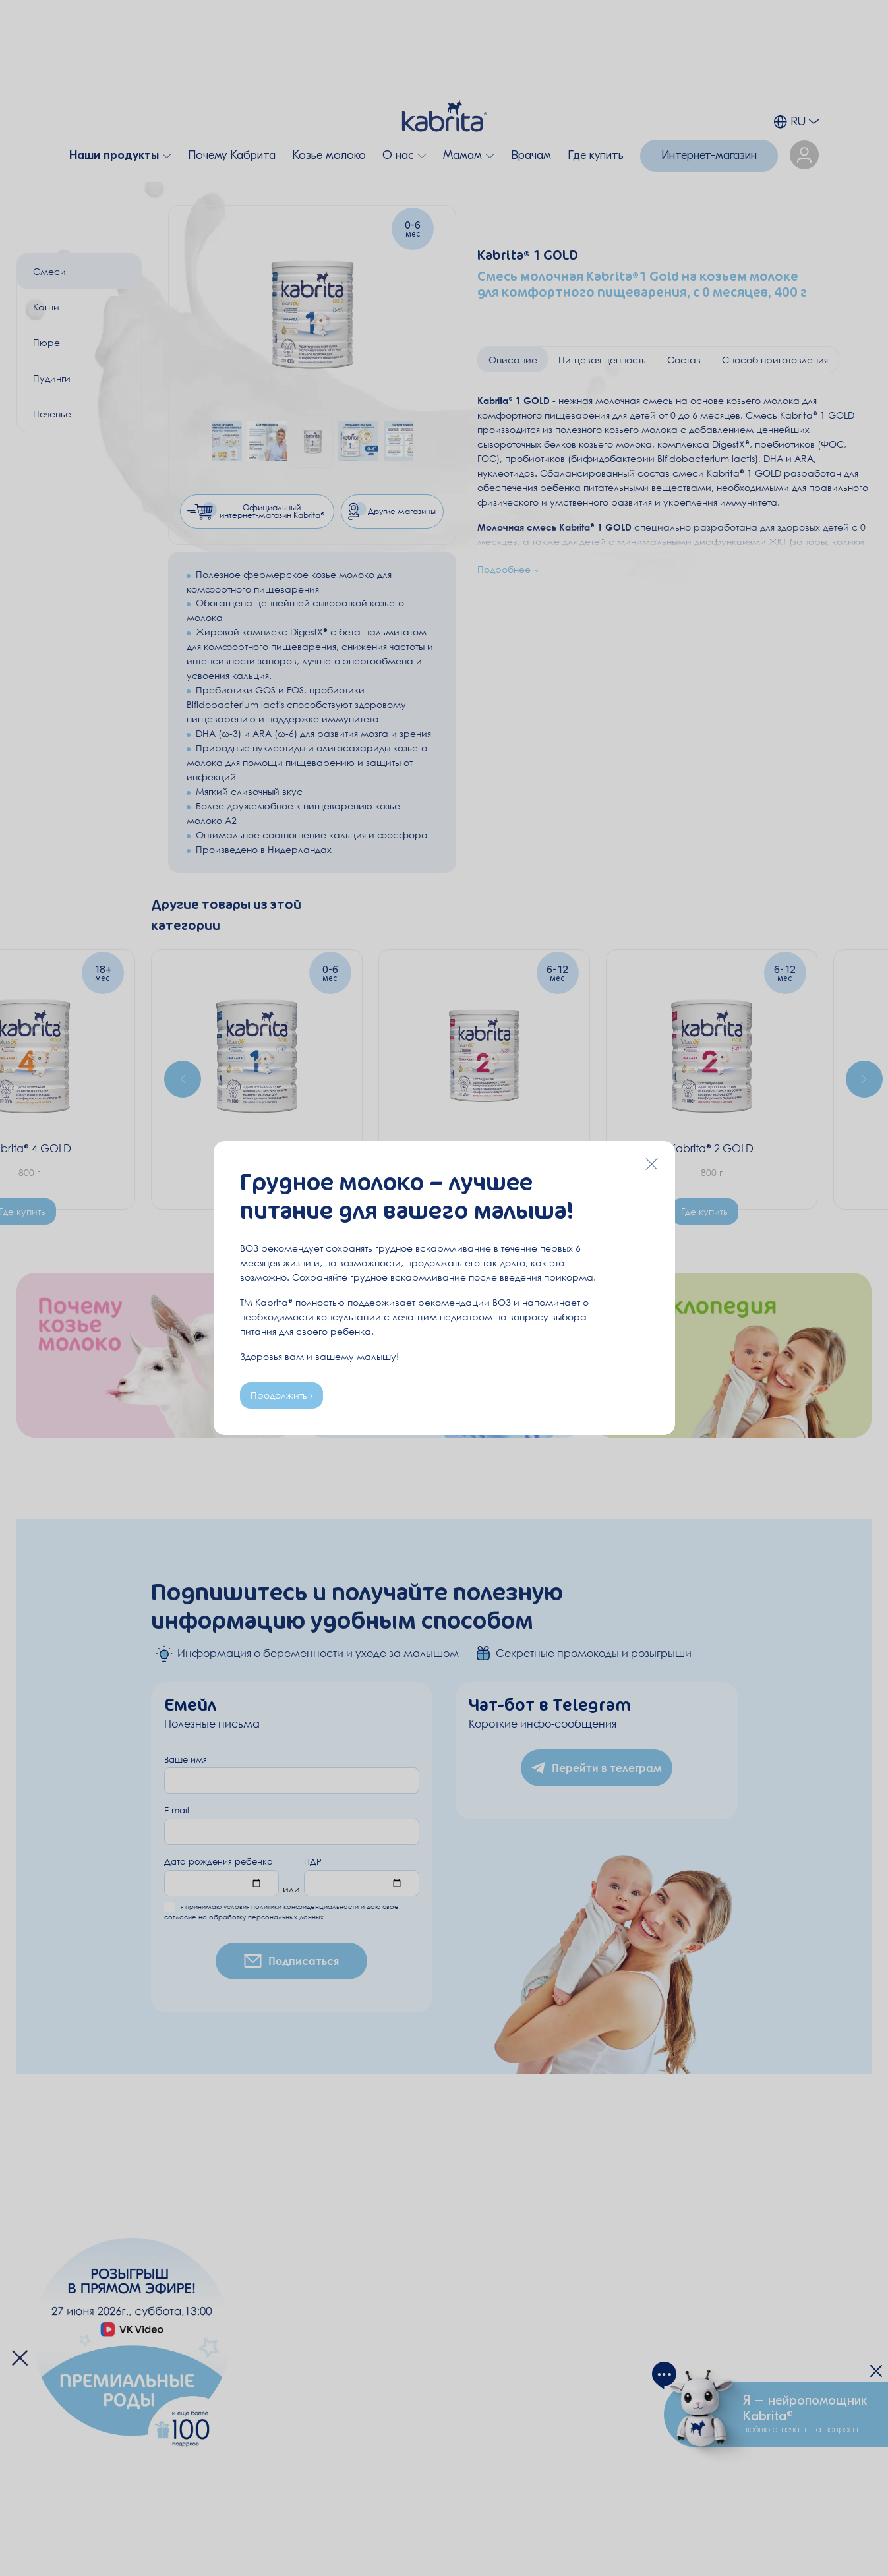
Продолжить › (281, 1395)
